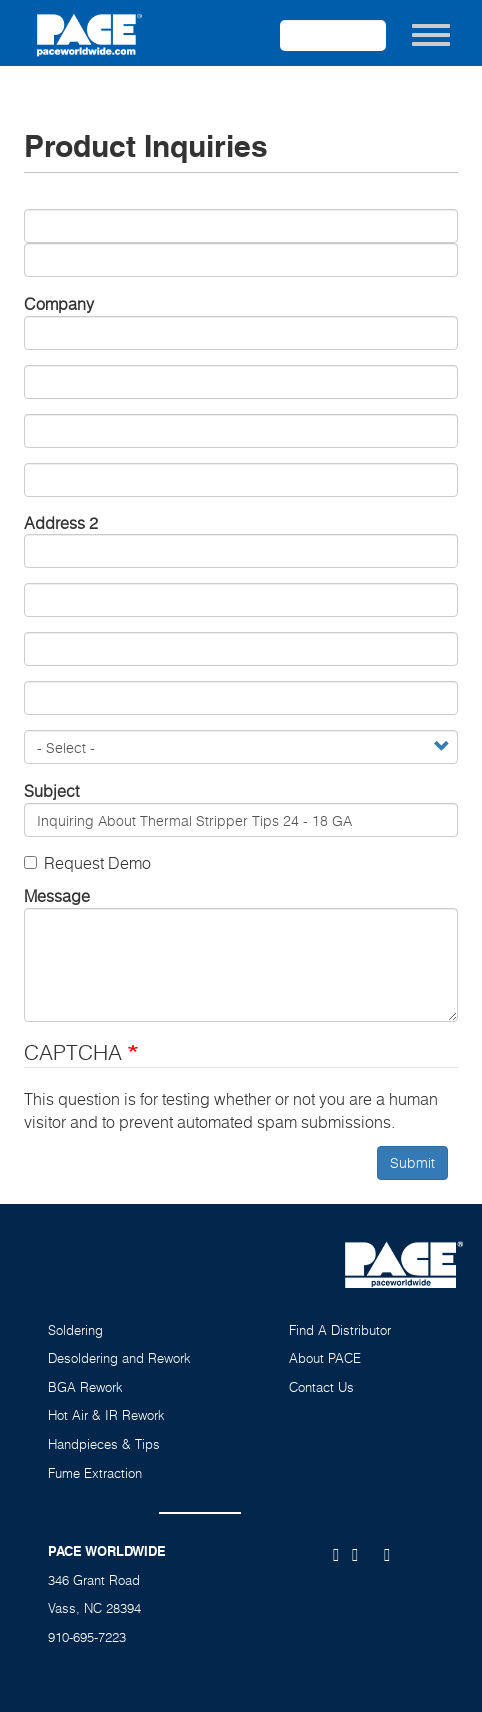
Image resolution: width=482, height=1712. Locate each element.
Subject (51, 791)
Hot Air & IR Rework (106, 1415)
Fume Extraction (95, 1473)
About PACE (325, 1358)
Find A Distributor (340, 1330)
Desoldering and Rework (119, 1358)
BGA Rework (85, 1387)
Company (59, 304)
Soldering (75, 1330)
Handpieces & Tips (104, 1444)
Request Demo (87, 863)
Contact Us (321, 1387)
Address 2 (61, 523)
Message (57, 896)
